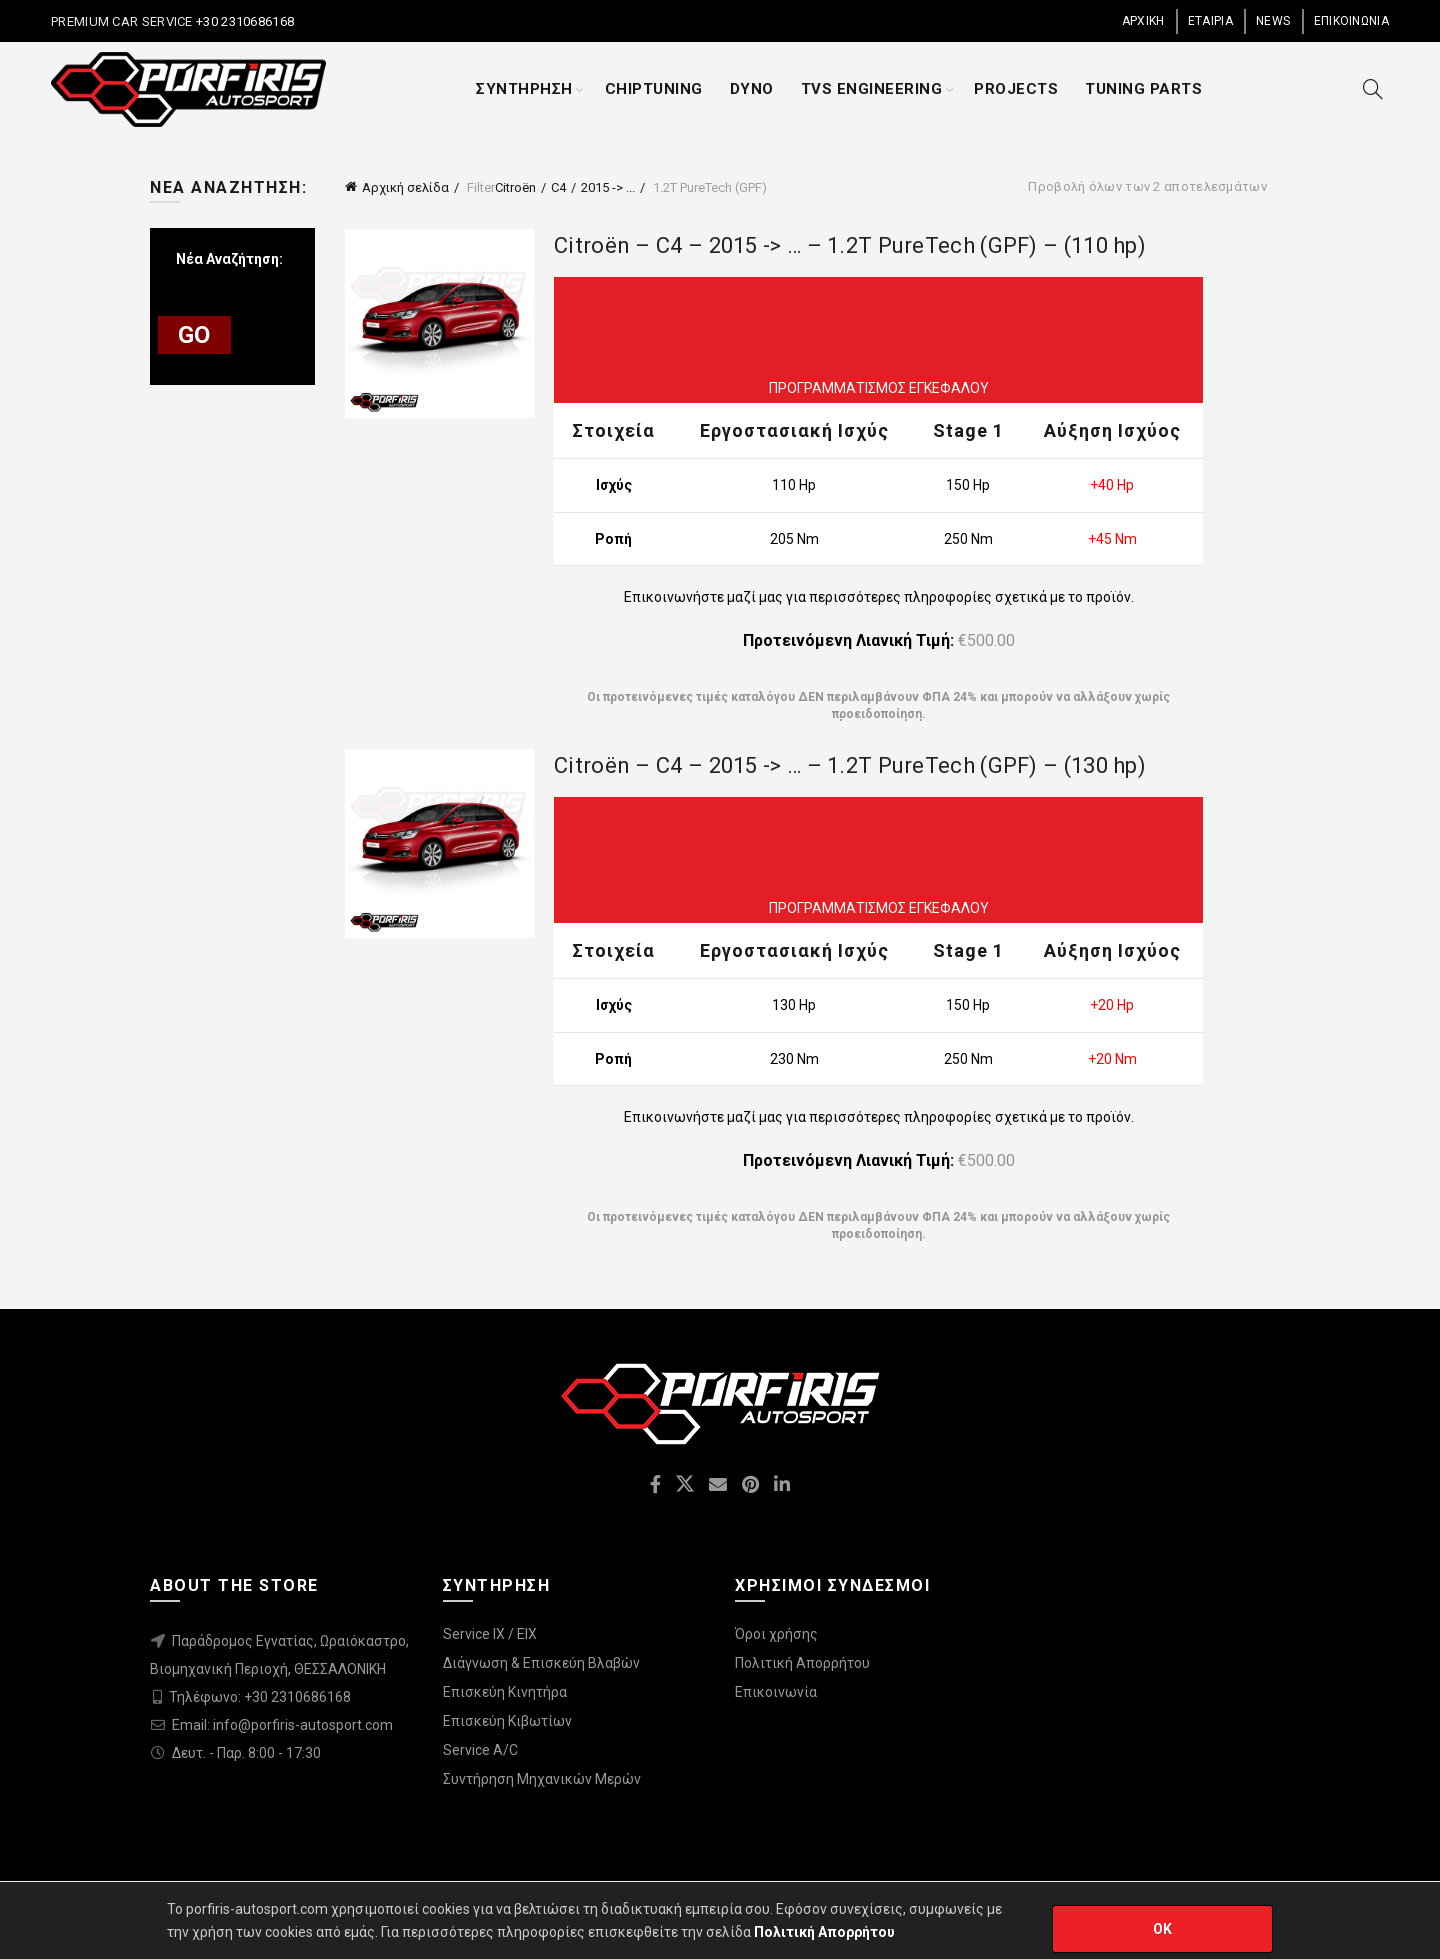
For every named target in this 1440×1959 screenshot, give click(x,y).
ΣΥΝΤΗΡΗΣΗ (524, 89)
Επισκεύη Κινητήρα (505, 1692)
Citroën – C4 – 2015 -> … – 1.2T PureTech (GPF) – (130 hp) (850, 765)
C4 (558, 187)
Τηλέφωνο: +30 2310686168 (260, 1697)
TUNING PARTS (1143, 89)
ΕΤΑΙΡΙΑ (1210, 21)
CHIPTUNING (654, 89)
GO (194, 335)
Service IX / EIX (490, 1634)
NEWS (1273, 21)
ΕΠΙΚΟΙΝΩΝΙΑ (1351, 21)
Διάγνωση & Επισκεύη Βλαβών (541, 1663)
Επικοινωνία (776, 1692)
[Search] (1373, 89)
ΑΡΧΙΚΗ (1143, 21)
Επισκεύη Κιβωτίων (507, 1721)
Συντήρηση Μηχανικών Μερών (542, 1779)
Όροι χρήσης (776, 1634)
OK (1163, 1929)
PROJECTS (1016, 89)
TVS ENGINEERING (872, 89)
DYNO (752, 89)
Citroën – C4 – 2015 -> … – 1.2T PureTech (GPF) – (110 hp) (850, 245)
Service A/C (480, 1750)
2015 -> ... (608, 187)
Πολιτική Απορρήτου (802, 1663)
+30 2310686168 (244, 21)
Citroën (515, 187)
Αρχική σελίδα (405, 187)
